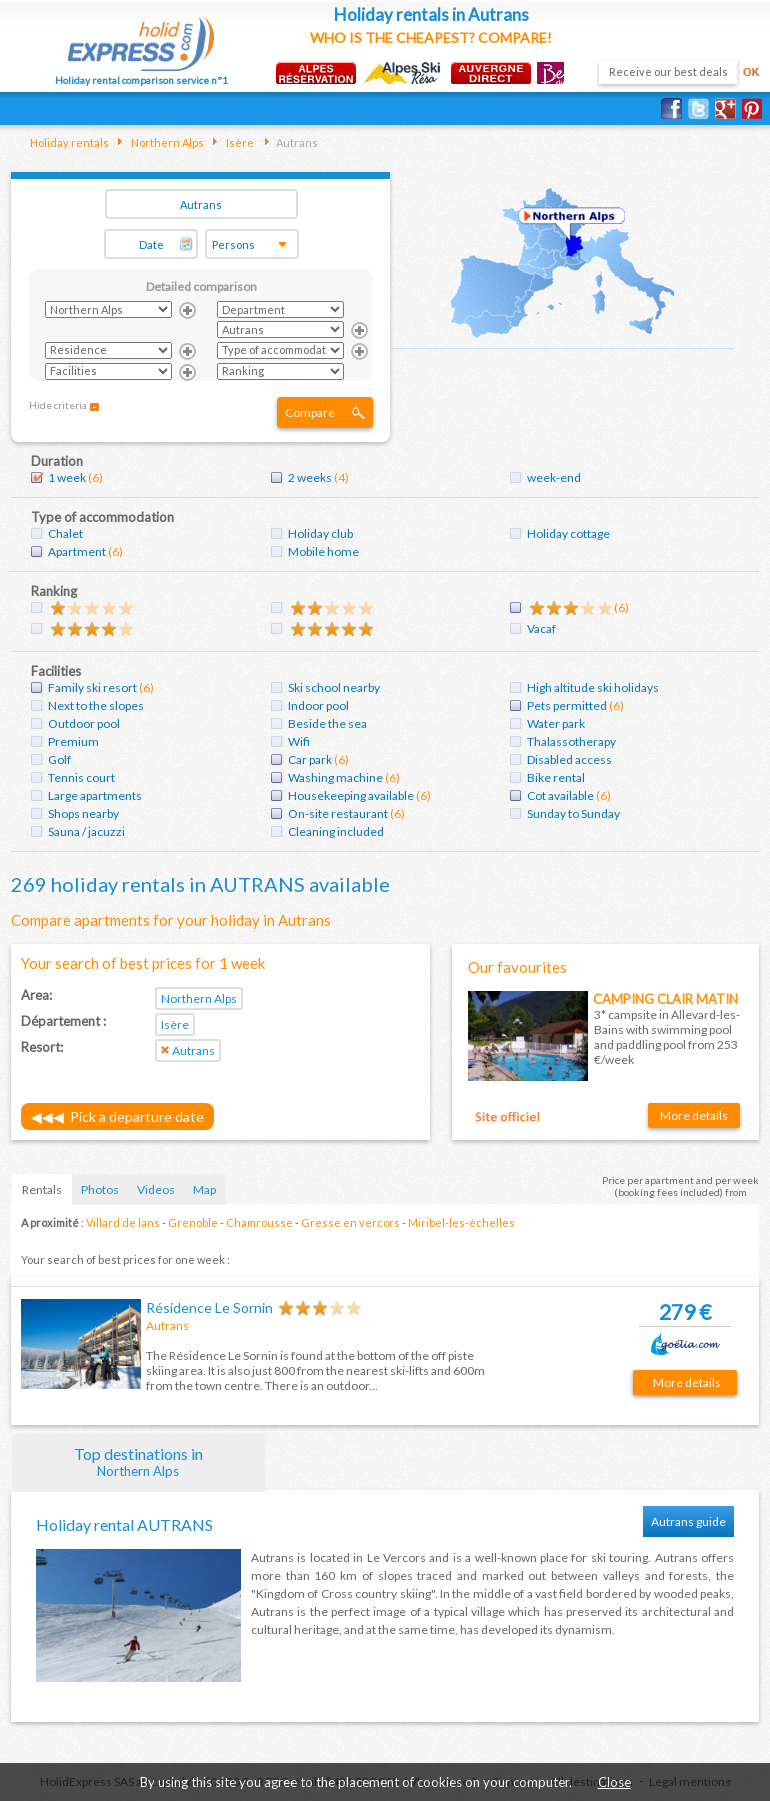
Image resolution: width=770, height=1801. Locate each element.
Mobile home (323, 551)
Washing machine (335, 777)
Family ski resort (92, 687)
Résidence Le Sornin (209, 1307)
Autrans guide (688, 1521)
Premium (73, 741)
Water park (556, 723)
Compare (310, 412)
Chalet (65, 533)
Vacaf (541, 628)
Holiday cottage (568, 533)
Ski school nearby (334, 687)
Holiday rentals (69, 142)
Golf (59, 759)
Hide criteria (58, 405)
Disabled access (569, 759)
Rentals (42, 1189)
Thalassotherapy (571, 741)
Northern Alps (166, 142)
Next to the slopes (96, 705)
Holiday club (320, 533)
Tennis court (81, 777)
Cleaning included (336, 831)
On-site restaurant (338, 813)
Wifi (299, 741)
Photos (100, 1189)
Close (614, 1782)
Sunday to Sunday (573, 813)
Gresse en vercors (350, 1222)
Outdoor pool (84, 723)
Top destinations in (139, 1461)
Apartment (77, 551)
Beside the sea (327, 723)
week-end (554, 477)
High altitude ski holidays (593, 687)
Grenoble (193, 1222)
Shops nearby (83, 813)
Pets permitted (567, 705)
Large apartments (95, 795)
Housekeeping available (351, 795)
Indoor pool (318, 705)
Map (204, 1189)
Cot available (560, 795)
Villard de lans (123, 1222)
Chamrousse (259, 1222)
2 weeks (310, 477)
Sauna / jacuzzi (86, 831)
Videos (156, 1189)
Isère (239, 142)
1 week (67, 477)
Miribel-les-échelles (461, 1222)
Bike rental (556, 777)
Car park (310, 759)
